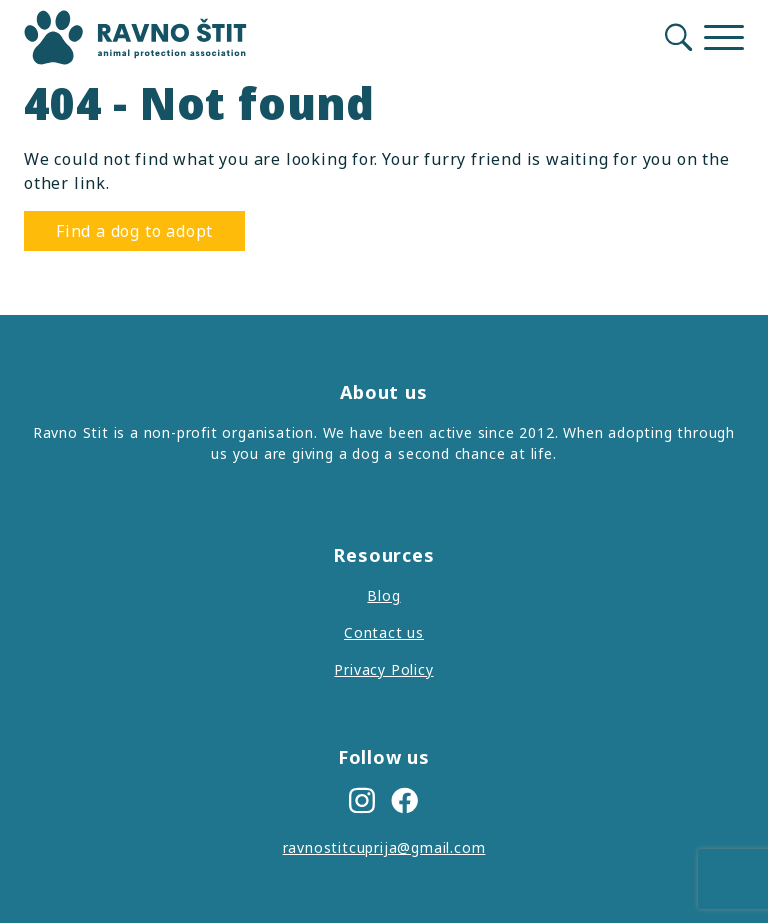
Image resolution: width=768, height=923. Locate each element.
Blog (383, 595)
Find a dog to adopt (134, 231)
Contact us (384, 632)
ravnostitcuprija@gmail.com (384, 847)
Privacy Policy (383, 669)
